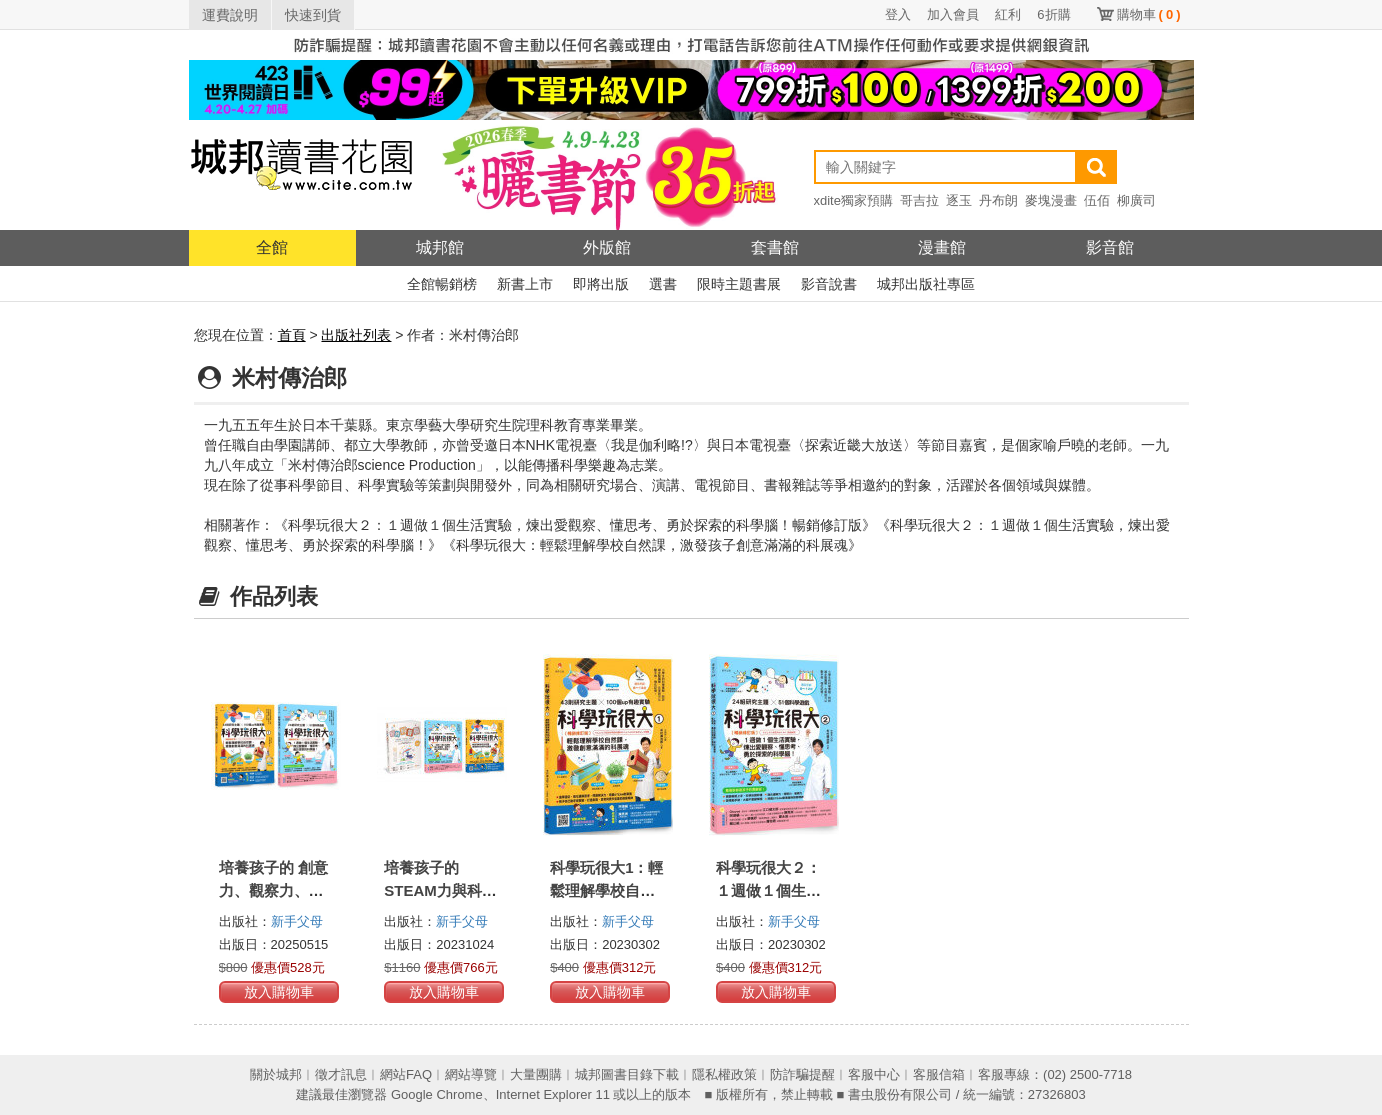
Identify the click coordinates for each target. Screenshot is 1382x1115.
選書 (663, 284)
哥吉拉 (919, 200)
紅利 (1008, 14)
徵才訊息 (341, 1074)
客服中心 (874, 1074)
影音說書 (829, 284)
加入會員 (953, 14)
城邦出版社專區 (926, 284)
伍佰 (1097, 200)
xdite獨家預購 (853, 200)
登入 (898, 14)
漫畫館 (942, 247)
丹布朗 (998, 200)
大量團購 (536, 1074)
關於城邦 (276, 1074)
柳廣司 (1136, 200)
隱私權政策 (724, 1074)
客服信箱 (939, 1074)
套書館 (775, 247)
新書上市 (525, 284)
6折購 (1053, 14)
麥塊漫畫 (1051, 200)
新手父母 (297, 921)
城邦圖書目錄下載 (627, 1074)
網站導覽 (471, 1074)
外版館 (607, 247)
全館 (272, 247)
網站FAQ (406, 1074)
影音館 (1110, 247)
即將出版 (601, 284)
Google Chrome (437, 1094)
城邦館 (440, 247)
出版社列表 (356, 335)
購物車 (1149, 14)
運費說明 (230, 15)
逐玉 (959, 200)
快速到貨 (313, 15)
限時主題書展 (739, 284)
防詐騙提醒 (802, 1074)
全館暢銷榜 (442, 284)
